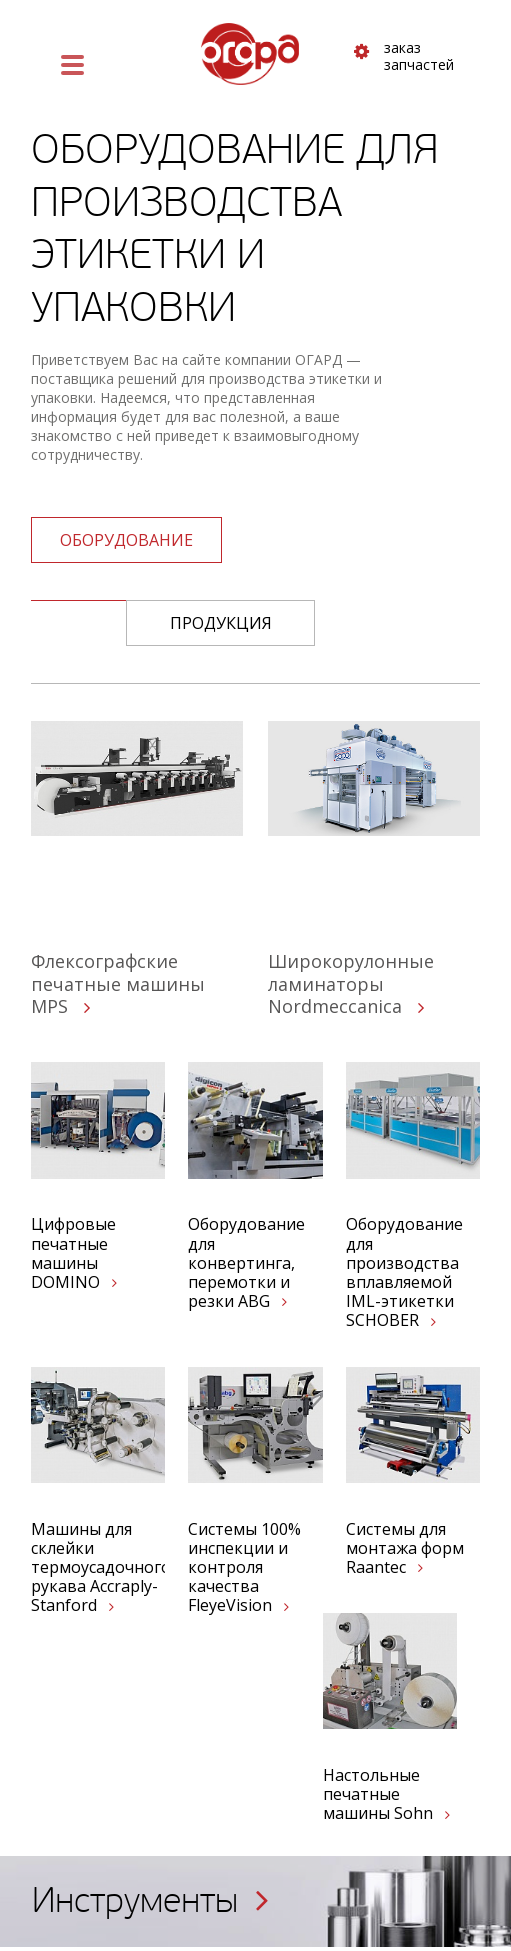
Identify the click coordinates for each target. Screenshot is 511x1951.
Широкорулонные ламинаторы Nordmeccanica (351, 983)
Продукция (221, 623)
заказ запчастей (404, 57)
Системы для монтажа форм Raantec (405, 1549)
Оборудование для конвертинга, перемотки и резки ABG (246, 1263)
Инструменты (150, 1900)
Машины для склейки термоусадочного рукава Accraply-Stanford (98, 1568)
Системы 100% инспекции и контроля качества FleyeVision (244, 1568)
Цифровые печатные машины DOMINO (74, 1253)
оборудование (126, 540)
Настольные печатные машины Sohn (386, 1795)
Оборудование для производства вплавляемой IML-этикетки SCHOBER (404, 1272)
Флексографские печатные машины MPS (118, 983)
